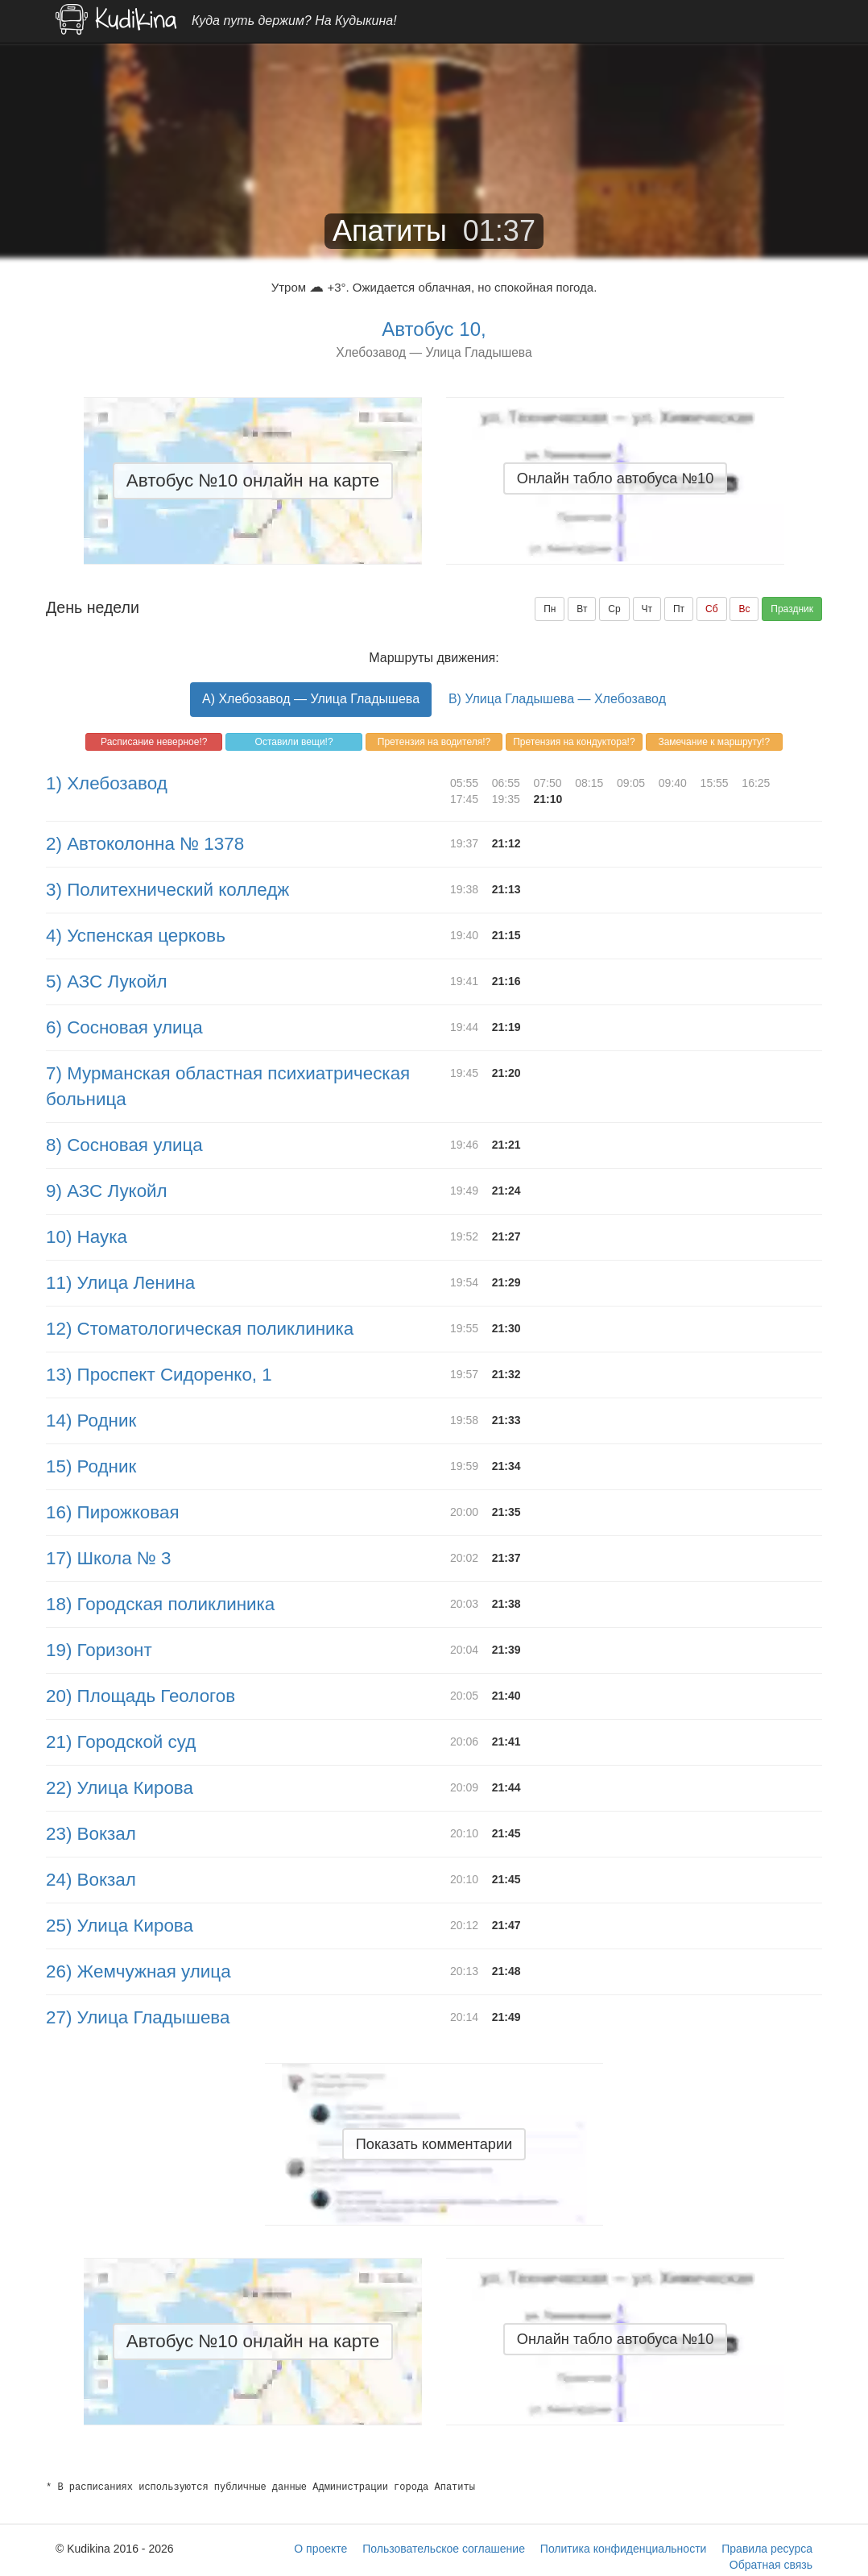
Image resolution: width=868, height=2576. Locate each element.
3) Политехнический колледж (167, 890)
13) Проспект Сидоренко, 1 (159, 1375)
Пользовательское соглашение (443, 2548)
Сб (711, 609)
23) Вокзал (91, 1834)
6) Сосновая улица (124, 1027)
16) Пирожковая (113, 1512)
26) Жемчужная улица (138, 1971)
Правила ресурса (766, 2548)
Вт (582, 609)
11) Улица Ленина (120, 1283)
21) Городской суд (121, 1742)
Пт (678, 609)
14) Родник (91, 1420)
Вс (744, 609)
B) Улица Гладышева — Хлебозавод (557, 699)
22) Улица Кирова (119, 1788)
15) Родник (91, 1466)
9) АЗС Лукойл (106, 1191)
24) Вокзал (91, 1880)
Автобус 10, (434, 329)
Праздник (792, 609)
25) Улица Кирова (119, 1925)
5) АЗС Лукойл (106, 981)
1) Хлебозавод (106, 783)
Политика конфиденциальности (623, 2548)
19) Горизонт (99, 1650)
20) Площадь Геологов (140, 1696)
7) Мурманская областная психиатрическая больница (228, 1086)
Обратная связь (771, 2564)
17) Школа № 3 (109, 1558)
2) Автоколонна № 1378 (145, 844)
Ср (614, 609)
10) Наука (86, 1237)
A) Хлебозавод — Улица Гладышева (311, 699)
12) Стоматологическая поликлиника (199, 1329)
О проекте (320, 2548)
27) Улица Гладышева (137, 2017)
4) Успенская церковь (135, 936)
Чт (647, 609)
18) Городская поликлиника (160, 1604)
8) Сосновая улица (124, 1145)
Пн (550, 609)
